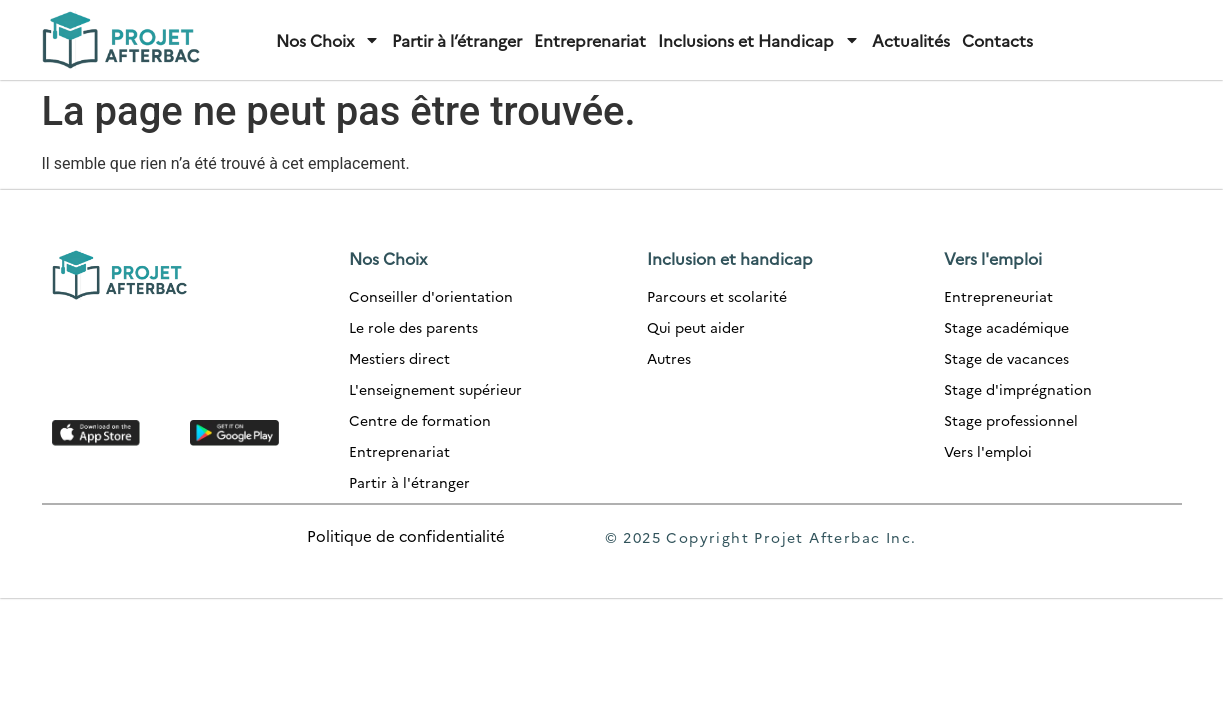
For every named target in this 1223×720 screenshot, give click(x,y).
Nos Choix (328, 40)
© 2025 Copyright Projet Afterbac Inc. (761, 537)
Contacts (997, 40)
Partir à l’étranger (457, 40)
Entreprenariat (590, 40)
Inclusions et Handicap (759, 40)
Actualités (911, 40)
